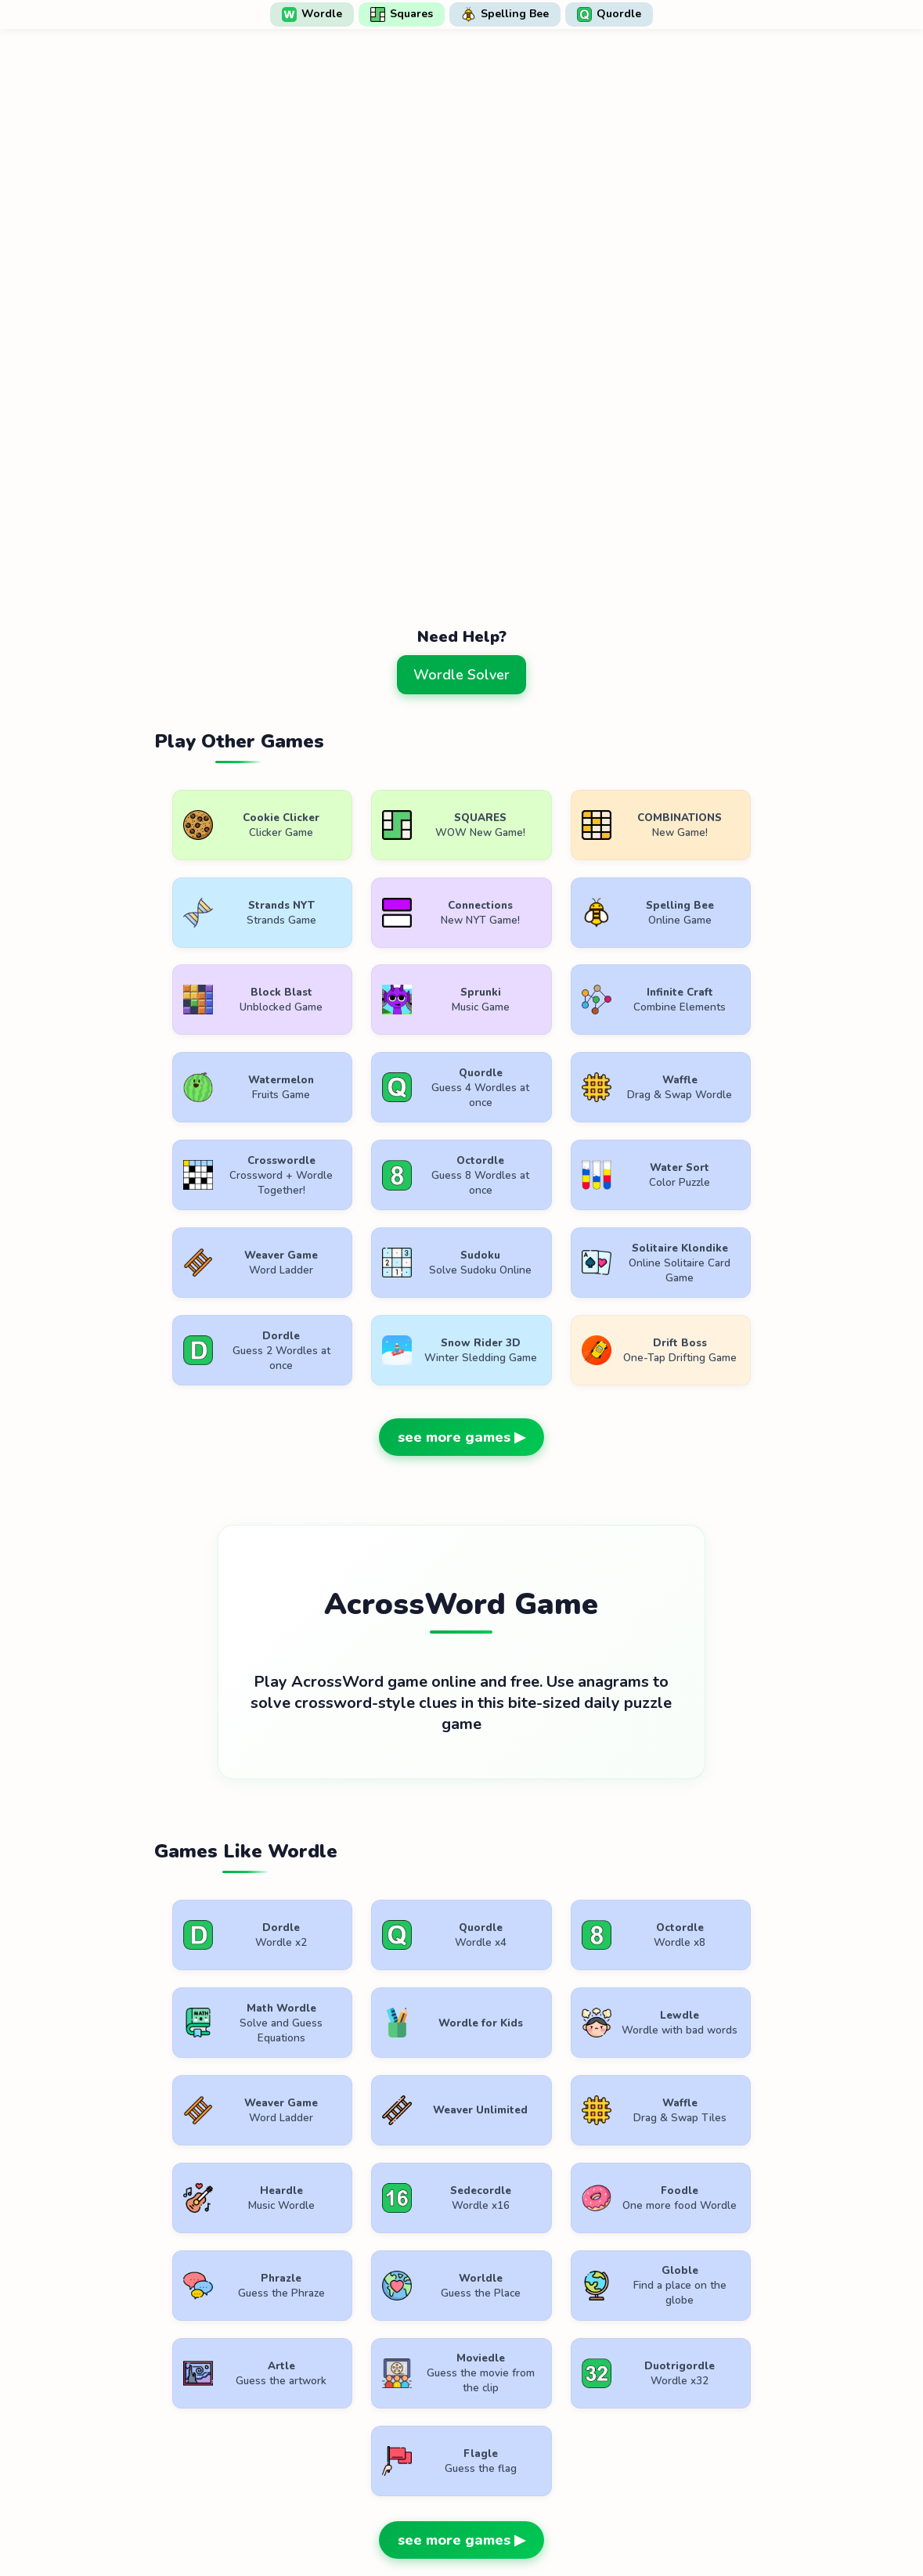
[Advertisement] (462, 548)
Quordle (609, 14)
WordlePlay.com (487, 2484)
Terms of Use (365, 2519)
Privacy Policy (467, 2519)
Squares (401, 14)
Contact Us (564, 2519)
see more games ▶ (461, 1359)
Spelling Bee (505, 14)
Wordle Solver (461, 674)
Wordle (312, 14)
